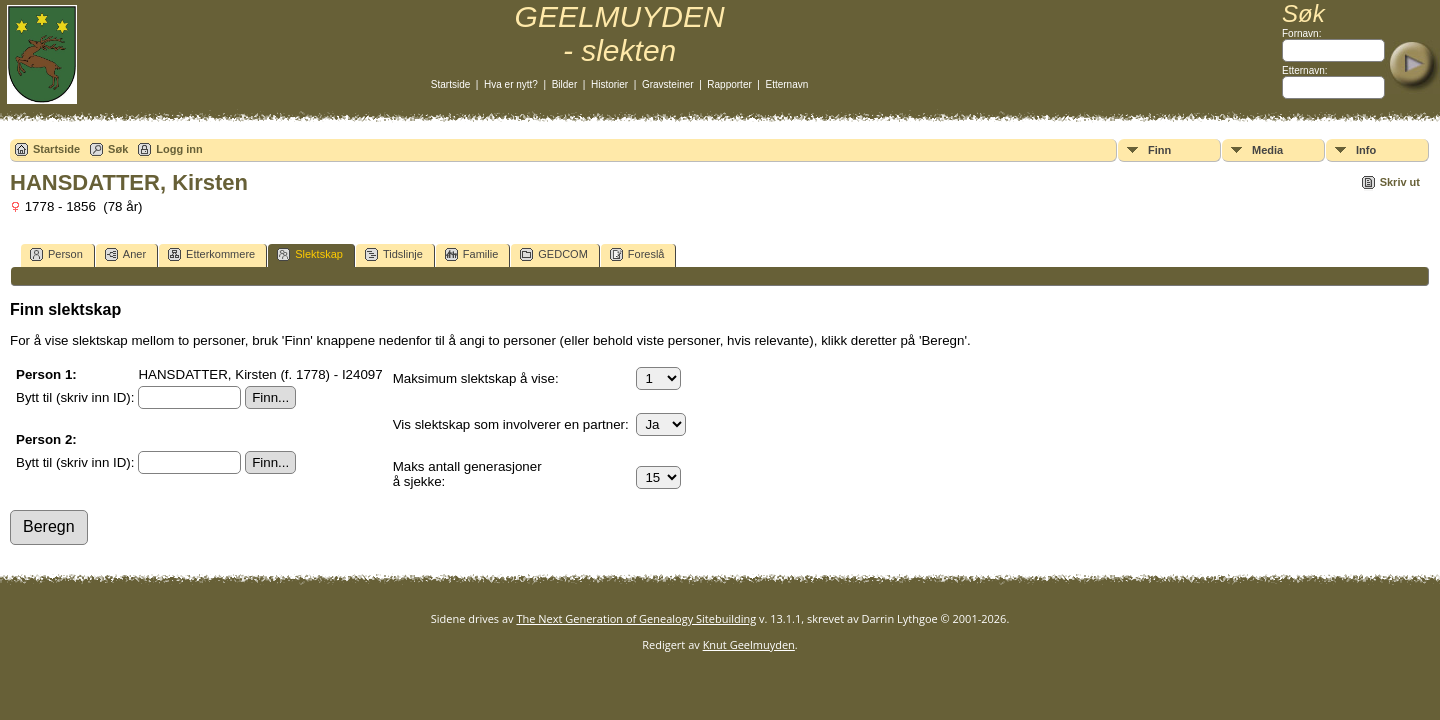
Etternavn (787, 84)
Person (56, 254)
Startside (450, 84)
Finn (1159, 150)
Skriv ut (1400, 182)
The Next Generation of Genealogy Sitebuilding (636, 618)
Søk (118, 149)
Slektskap (310, 254)
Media (1267, 150)
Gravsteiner (668, 84)
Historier (609, 84)
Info (1366, 150)
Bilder (565, 84)
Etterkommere (211, 254)
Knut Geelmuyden (749, 644)
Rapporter (729, 84)
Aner (125, 254)
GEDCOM (554, 254)
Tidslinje (394, 254)
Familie (471, 254)
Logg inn (179, 149)
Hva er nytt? (511, 84)
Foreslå (637, 254)
